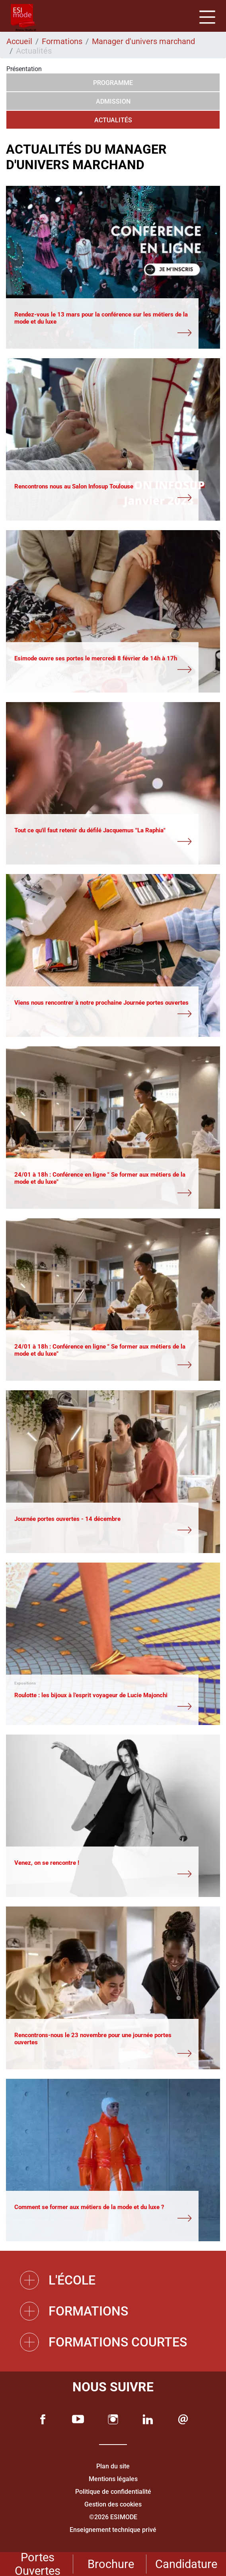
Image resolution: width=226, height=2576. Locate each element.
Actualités (113, 120)
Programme (113, 83)
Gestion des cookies (113, 2504)
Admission (113, 101)
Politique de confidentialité (113, 2491)
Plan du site (113, 2466)
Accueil (19, 41)
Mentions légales (113, 2479)
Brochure (111, 2564)
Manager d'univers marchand (143, 41)
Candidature (186, 2564)
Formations (62, 41)
